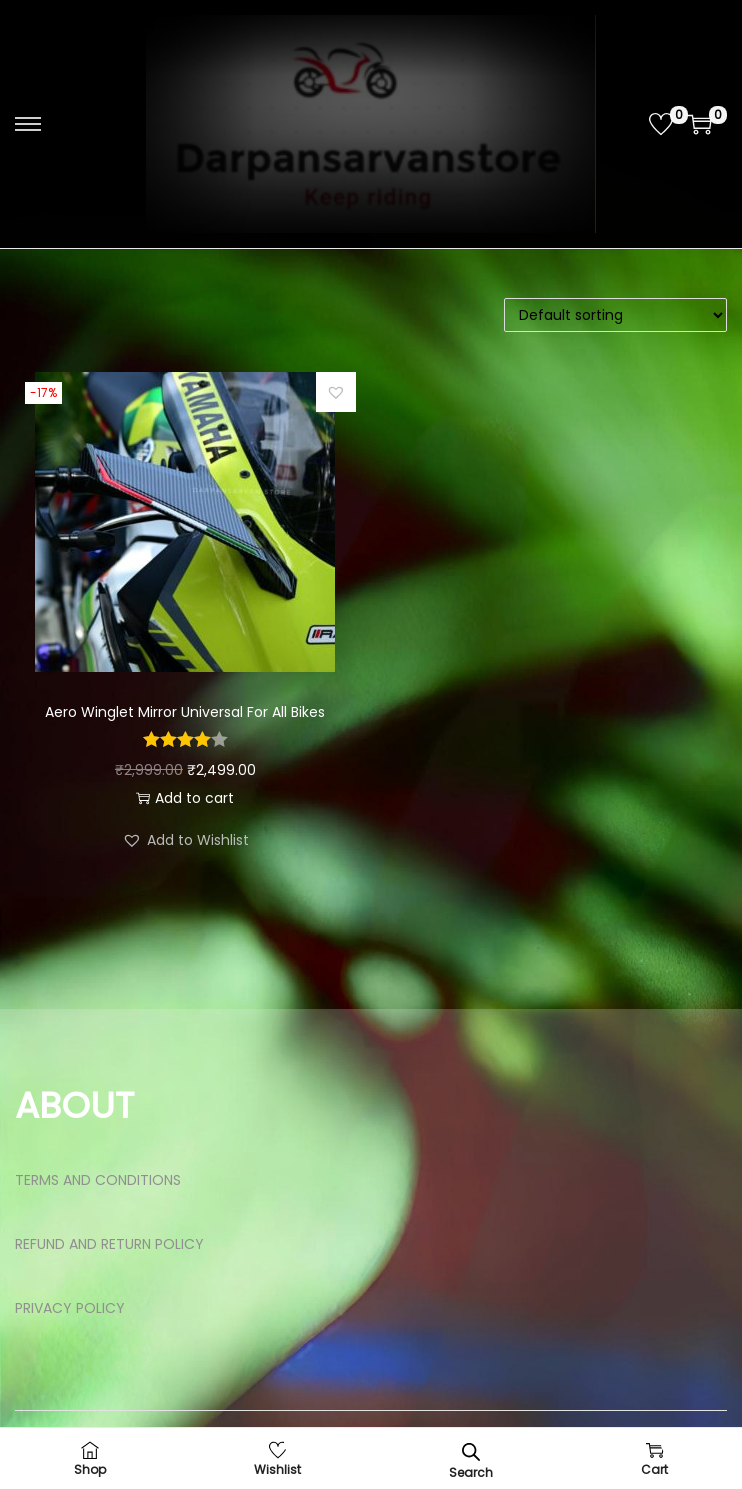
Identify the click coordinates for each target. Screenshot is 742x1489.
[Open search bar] (471, 1451)
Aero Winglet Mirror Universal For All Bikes (185, 712)
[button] (336, 392)
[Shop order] (615, 315)
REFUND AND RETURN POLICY (109, 1244)
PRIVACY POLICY (70, 1308)
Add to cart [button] (185, 798)
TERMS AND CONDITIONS (98, 1180)
